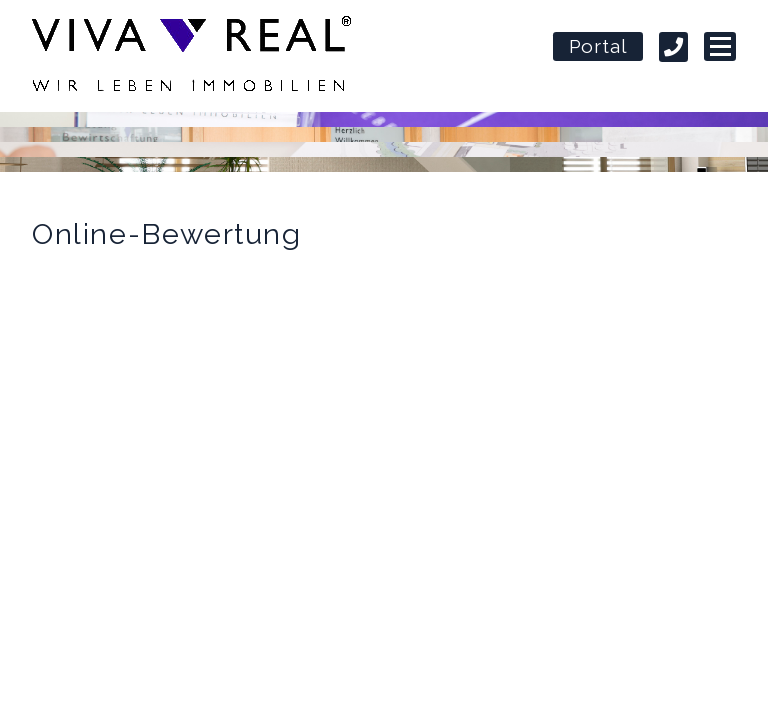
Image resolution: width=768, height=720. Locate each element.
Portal (598, 48)
